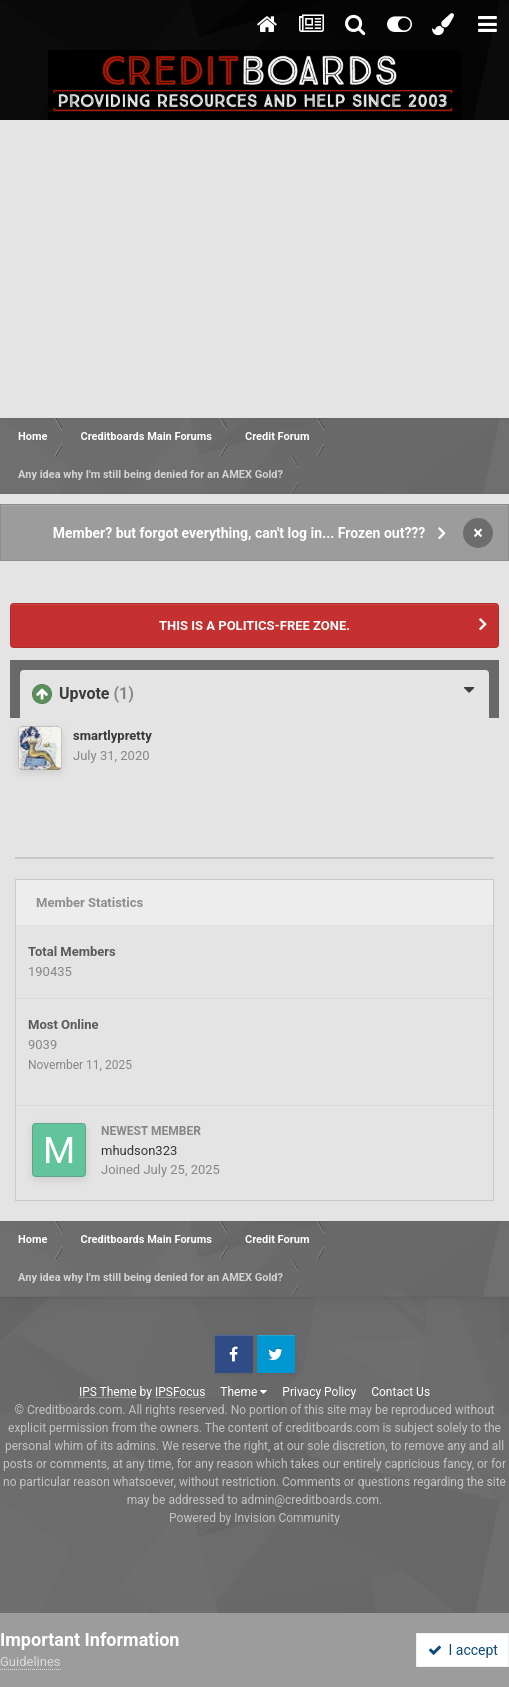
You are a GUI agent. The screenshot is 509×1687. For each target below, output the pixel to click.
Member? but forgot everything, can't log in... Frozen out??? (239, 533)
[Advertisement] (254, 270)
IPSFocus (180, 1392)
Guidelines (30, 1661)
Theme (243, 1392)
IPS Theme (108, 1392)
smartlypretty (112, 735)
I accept (463, 1650)
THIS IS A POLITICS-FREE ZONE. (254, 625)
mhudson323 (139, 1150)
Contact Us (400, 1392)
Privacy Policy (319, 1392)
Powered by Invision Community (254, 1518)
